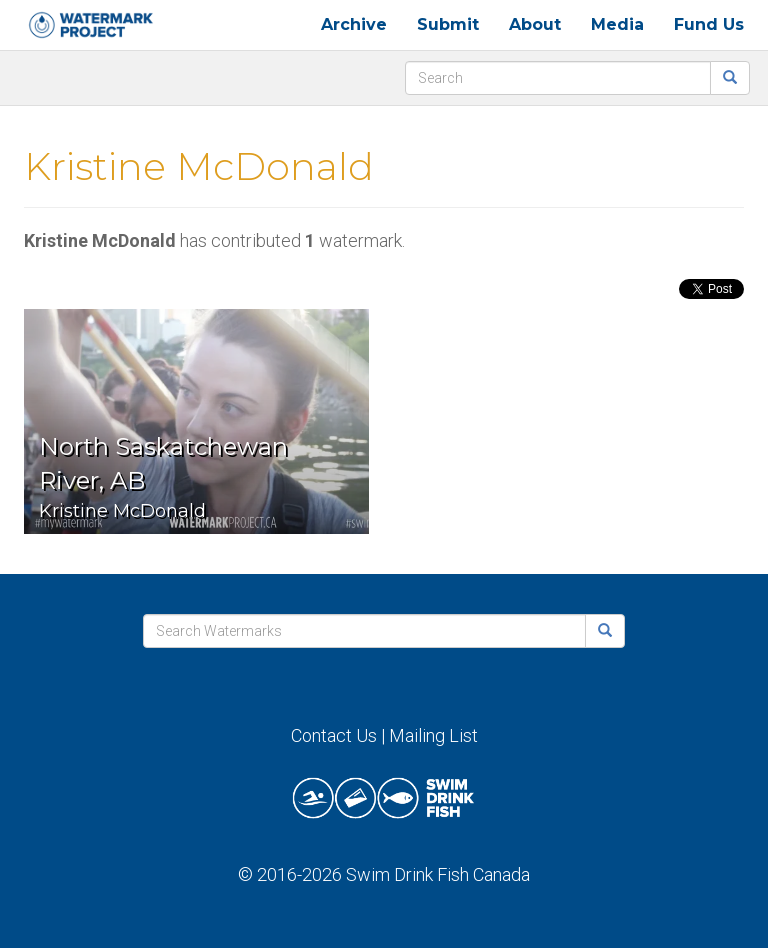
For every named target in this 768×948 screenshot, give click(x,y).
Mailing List (433, 735)
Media (617, 24)
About (535, 24)
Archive (354, 24)
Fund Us (709, 24)
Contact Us (334, 735)
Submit (448, 24)
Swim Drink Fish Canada (438, 874)
